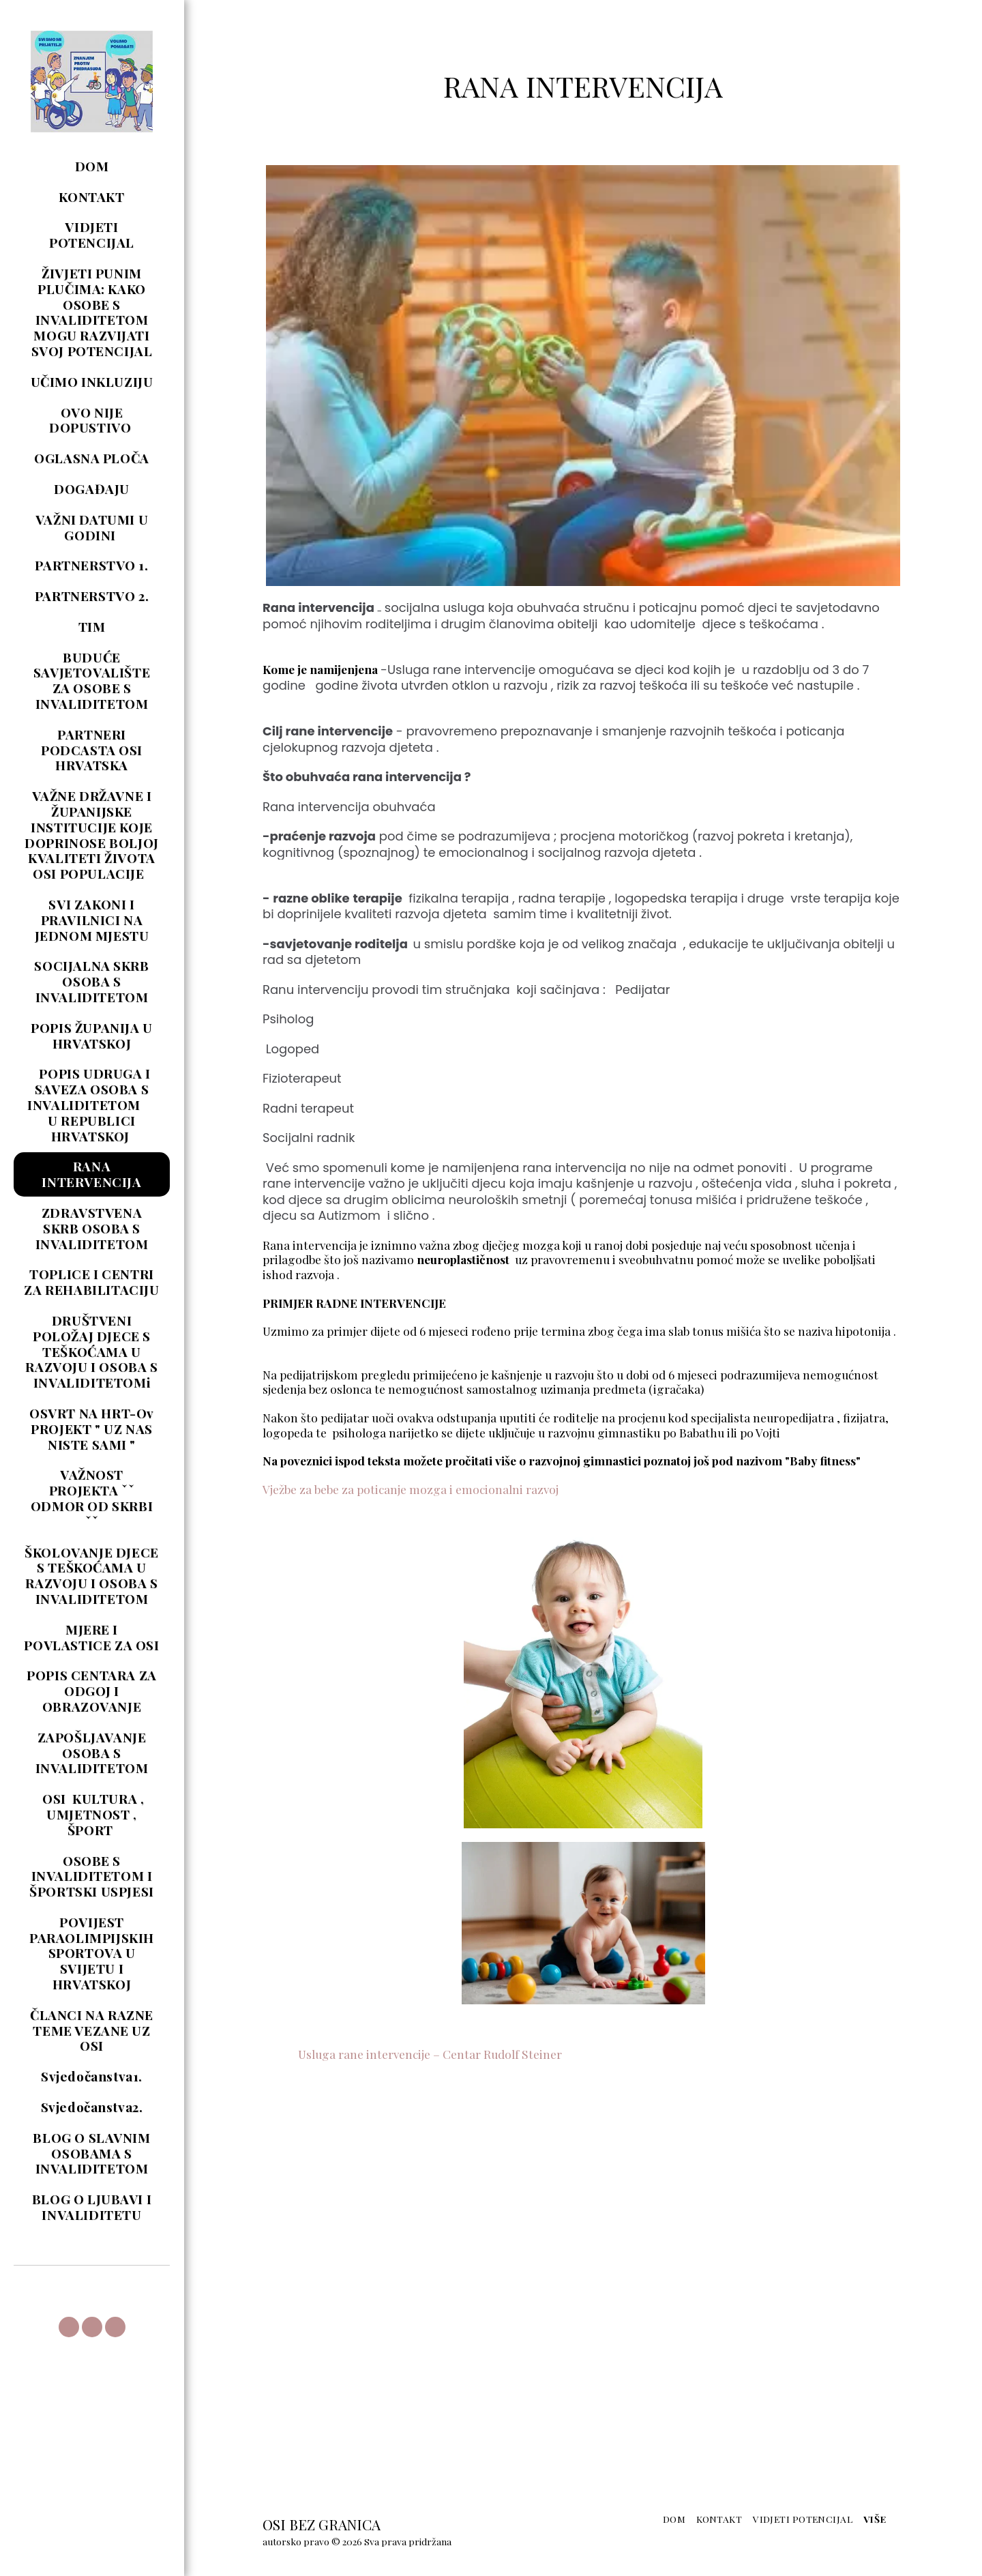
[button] (69, 2327)
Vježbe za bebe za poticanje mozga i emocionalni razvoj (411, 1489)
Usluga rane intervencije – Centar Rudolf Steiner (412, 2054)
